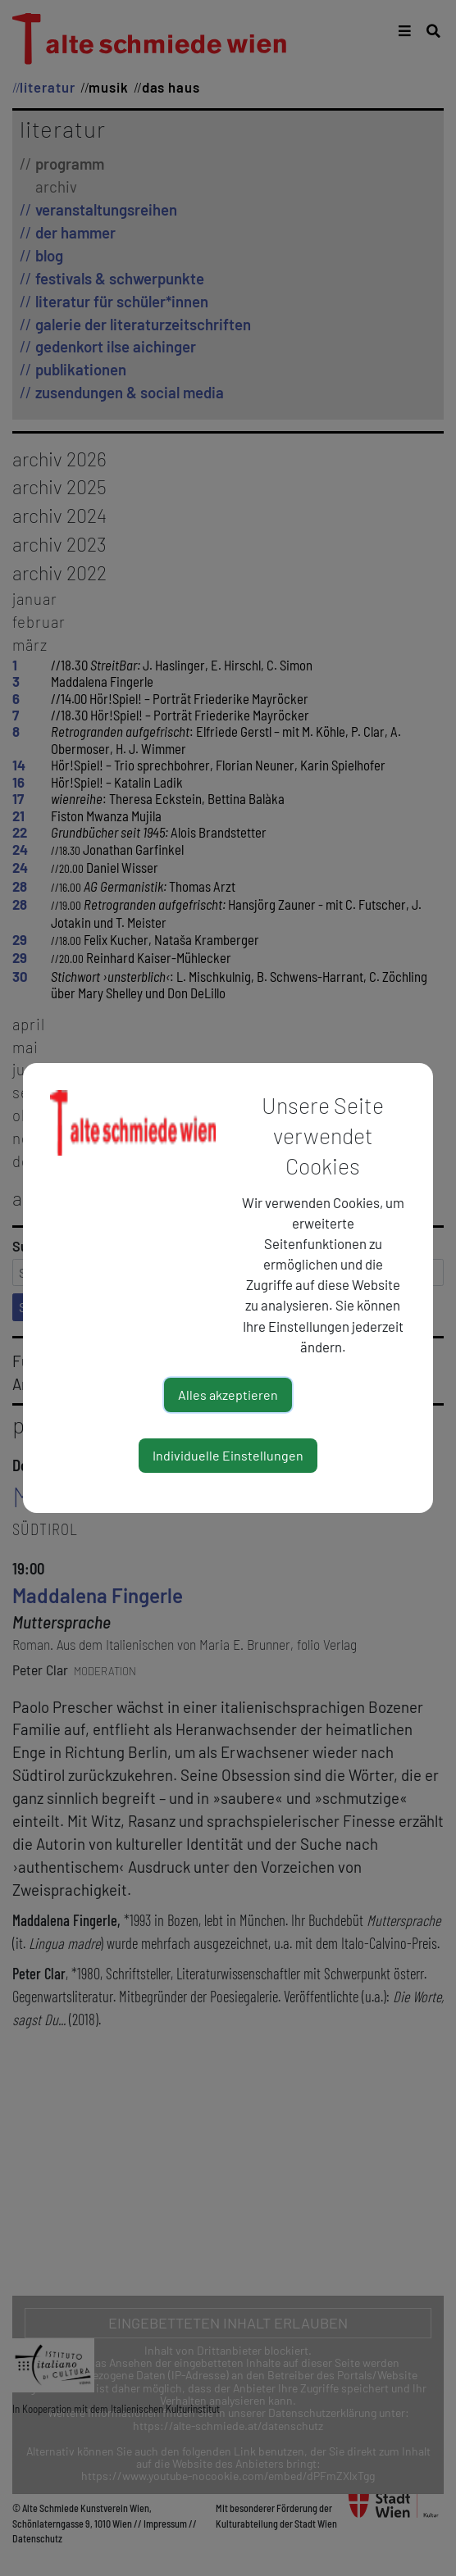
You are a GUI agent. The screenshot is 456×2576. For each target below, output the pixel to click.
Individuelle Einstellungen (228, 1455)
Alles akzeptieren (228, 1394)
